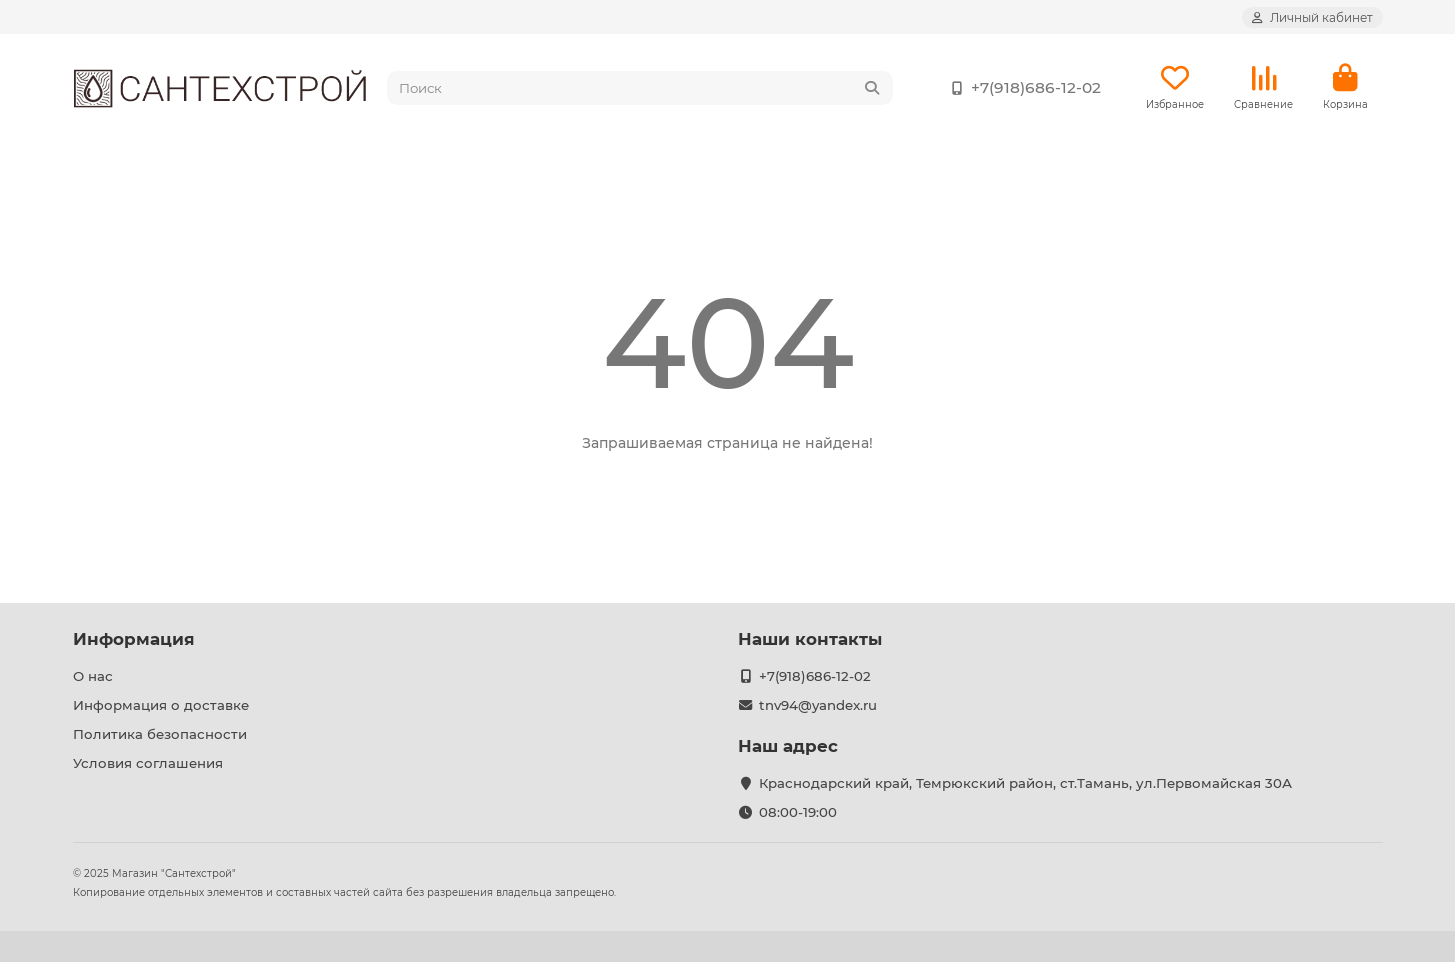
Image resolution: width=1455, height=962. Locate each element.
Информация (134, 639)
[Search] (640, 88)
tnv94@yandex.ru (818, 705)
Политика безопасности (160, 734)
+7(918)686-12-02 (1022, 88)
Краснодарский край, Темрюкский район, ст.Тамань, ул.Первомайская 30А (1025, 783)
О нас (93, 676)
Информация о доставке (161, 705)
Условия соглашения (148, 763)
